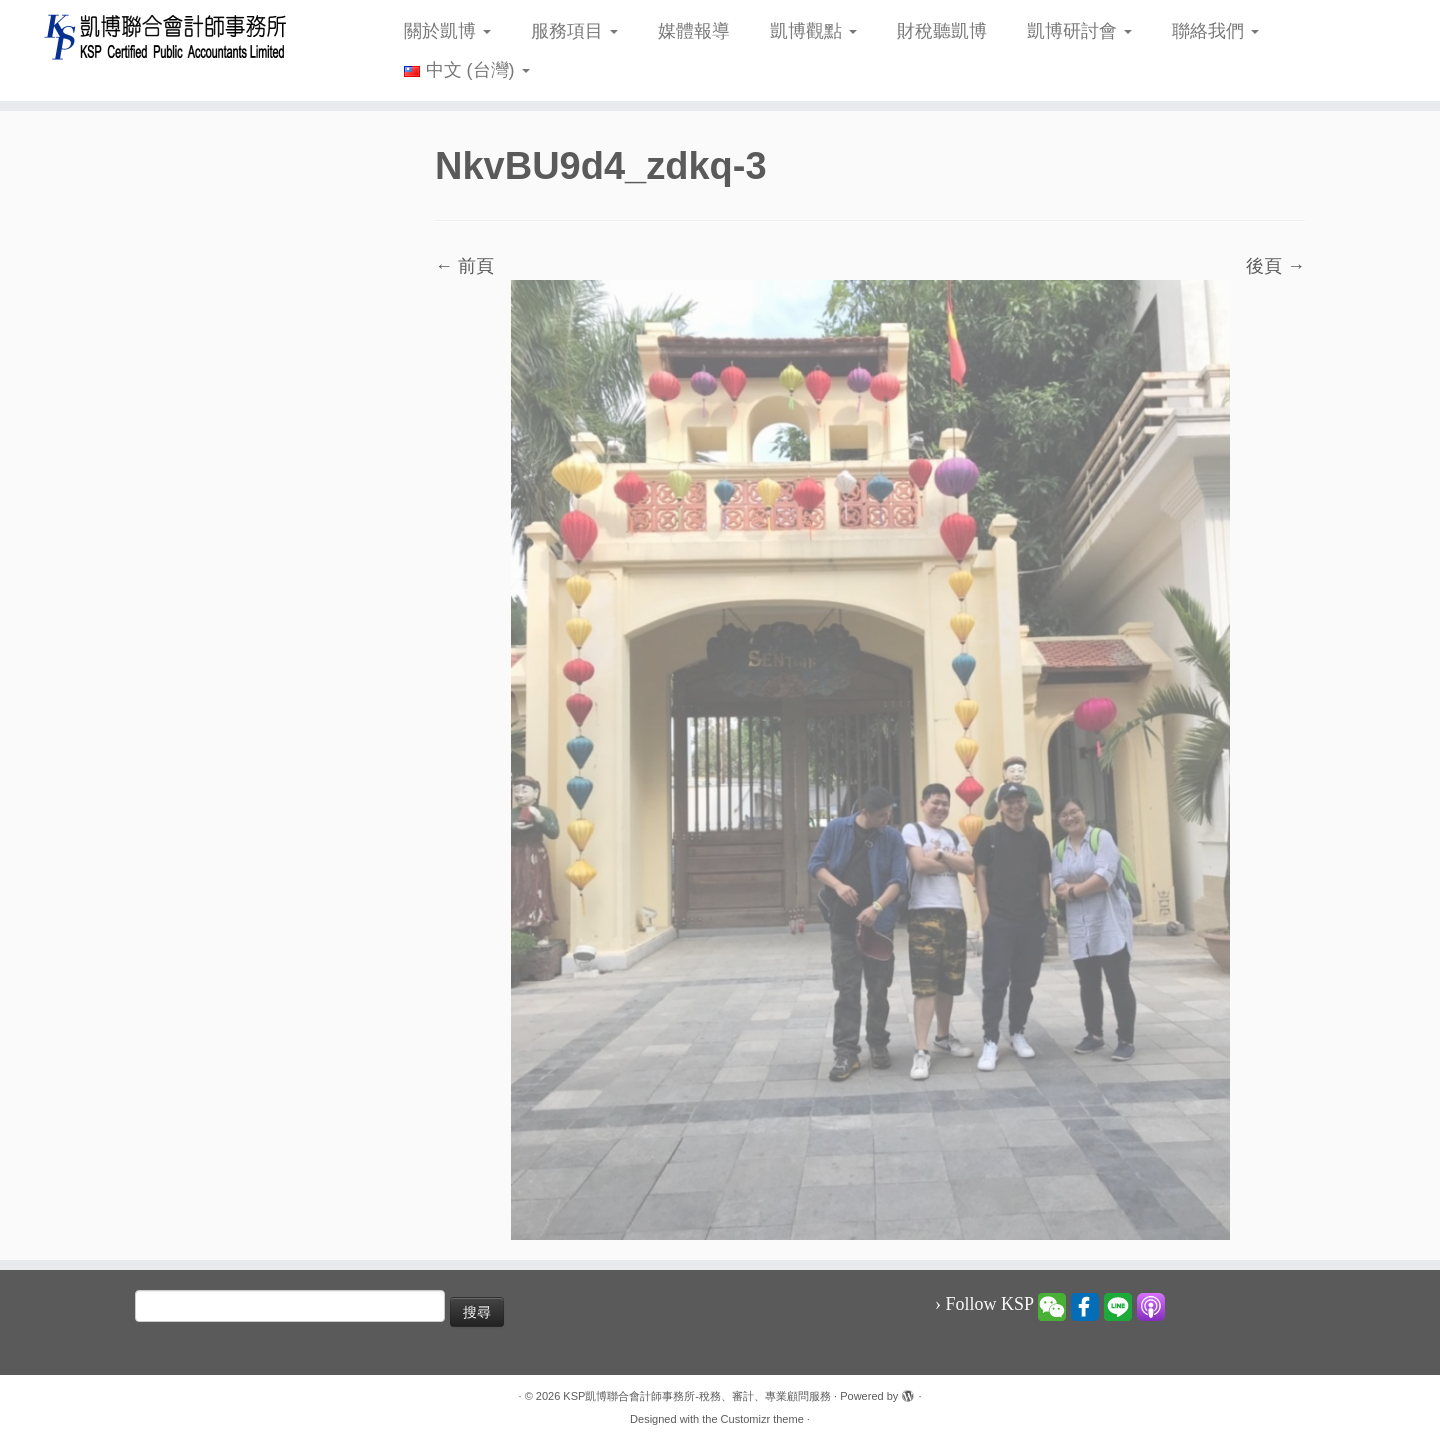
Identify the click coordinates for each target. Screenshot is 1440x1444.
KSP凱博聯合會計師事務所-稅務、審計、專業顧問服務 (697, 1396)
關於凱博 (447, 31)
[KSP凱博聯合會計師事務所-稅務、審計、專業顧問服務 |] (166, 36)
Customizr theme (762, 1419)
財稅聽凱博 (942, 31)
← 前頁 (464, 266)
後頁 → (1275, 266)
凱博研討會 (1079, 31)
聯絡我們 (1215, 31)
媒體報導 (694, 31)
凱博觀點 (813, 31)
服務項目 (574, 31)
